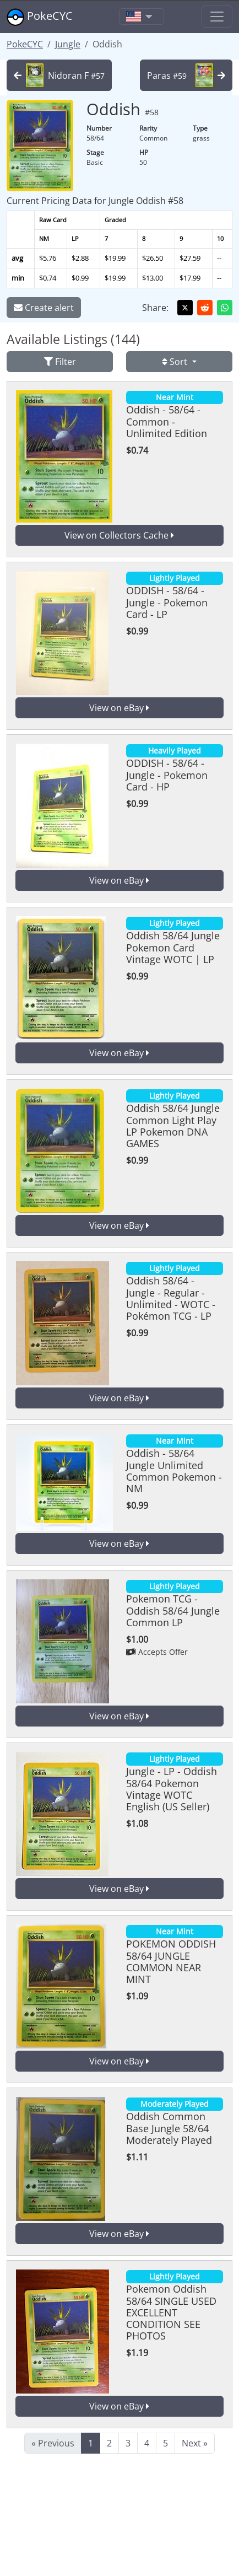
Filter (60, 362)
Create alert (44, 308)
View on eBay (119, 708)
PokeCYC (40, 17)
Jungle (67, 44)
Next (195, 2443)
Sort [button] (175, 362)
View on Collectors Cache (119, 535)
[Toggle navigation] (141, 16)
